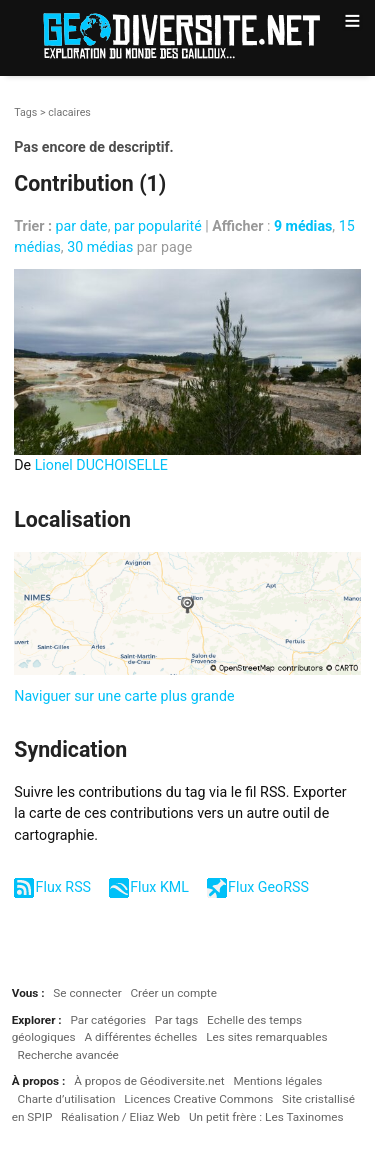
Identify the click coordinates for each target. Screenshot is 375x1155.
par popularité (158, 226)
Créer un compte (173, 993)
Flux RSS (63, 887)
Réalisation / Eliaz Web (120, 1117)
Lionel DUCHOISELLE (101, 465)
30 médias (100, 247)
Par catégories (108, 1020)
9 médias (303, 226)
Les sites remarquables (266, 1037)
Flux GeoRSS (268, 887)
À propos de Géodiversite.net (149, 1081)
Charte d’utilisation (67, 1099)
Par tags (176, 1020)
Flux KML (159, 887)
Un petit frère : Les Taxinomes (266, 1117)
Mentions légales (277, 1081)
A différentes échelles (140, 1037)
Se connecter (87, 993)
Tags (25, 112)
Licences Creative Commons (198, 1099)
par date (82, 226)
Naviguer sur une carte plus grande (124, 696)
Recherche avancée (68, 1055)
